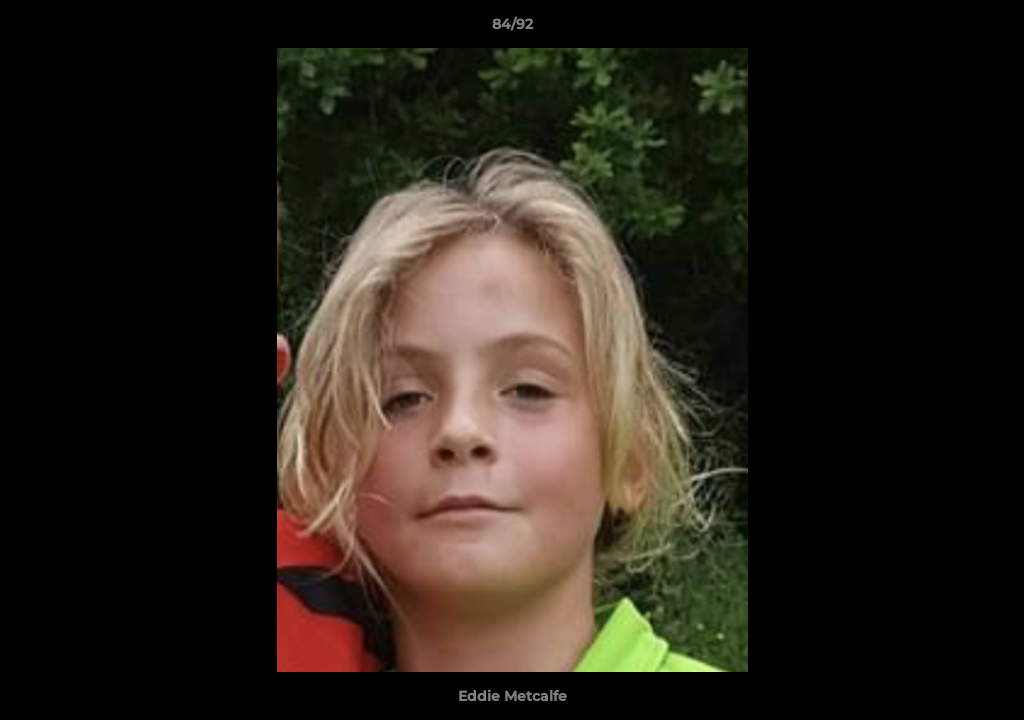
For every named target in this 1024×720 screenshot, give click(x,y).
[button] (988, 29)
